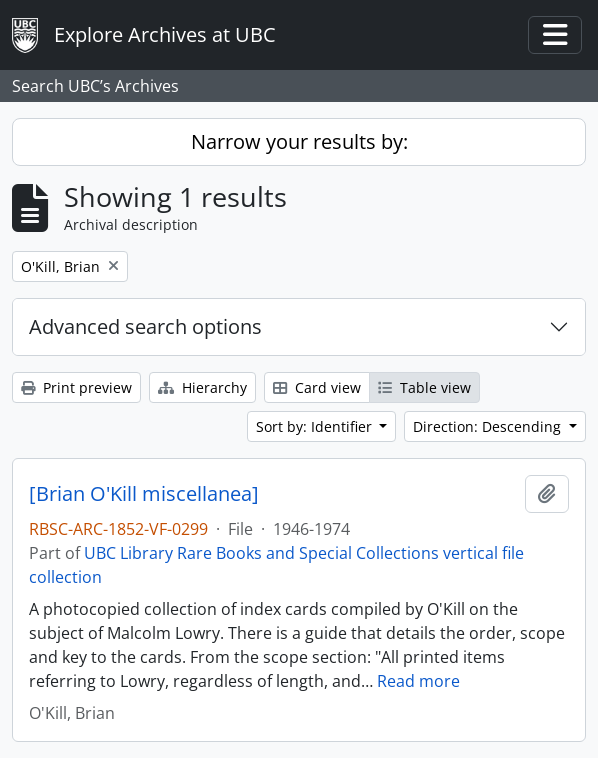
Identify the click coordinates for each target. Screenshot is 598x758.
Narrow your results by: (299, 141)
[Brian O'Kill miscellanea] (144, 494)
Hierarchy (202, 387)
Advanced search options (145, 326)
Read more (418, 681)
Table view (424, 387)
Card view (317, 387)
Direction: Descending (489, 426)
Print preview (76, 387)
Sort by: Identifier (316, 426)
